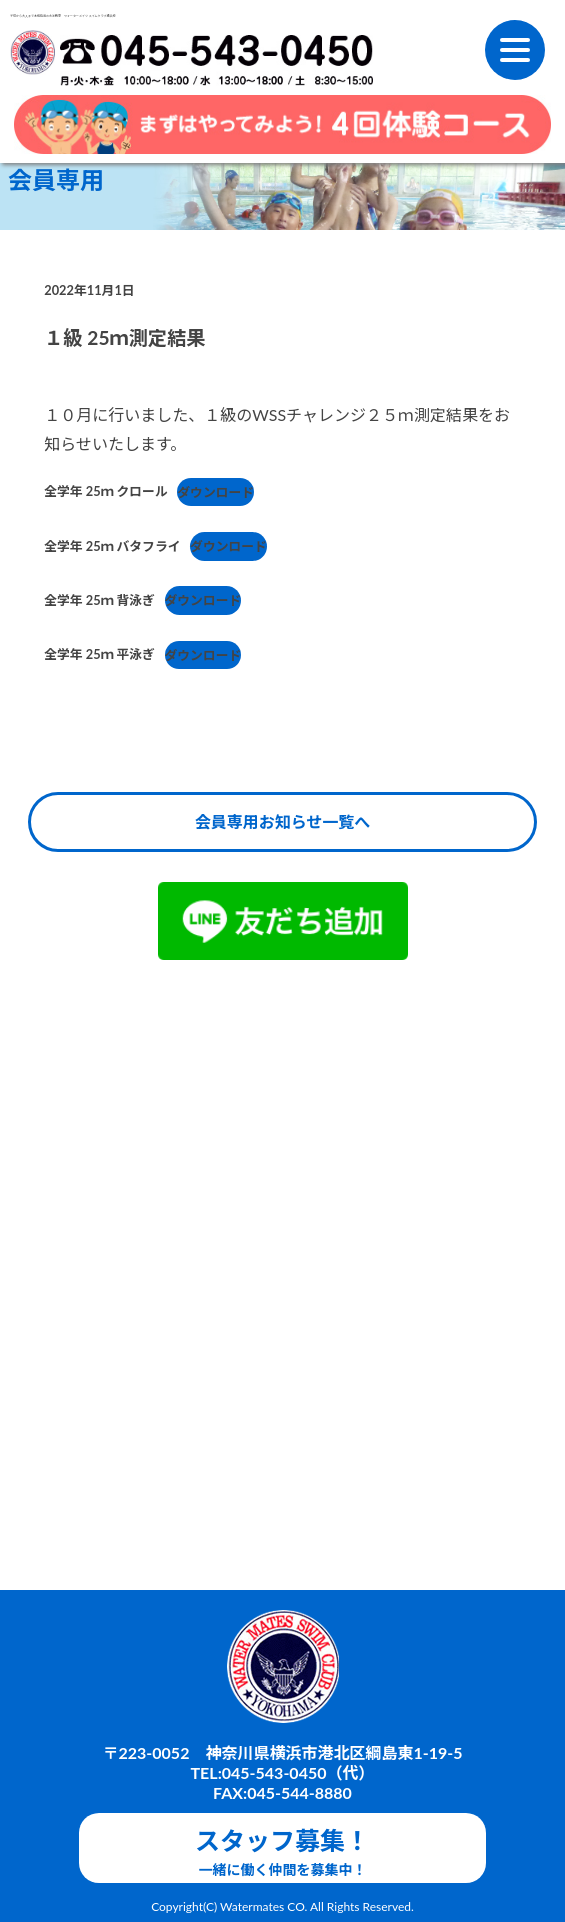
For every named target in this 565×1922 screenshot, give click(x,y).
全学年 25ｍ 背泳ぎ (99, 600)
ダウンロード (215, 492)
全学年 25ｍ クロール (105, 492)
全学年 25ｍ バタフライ (112, 546)
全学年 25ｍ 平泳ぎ (99, 655)
